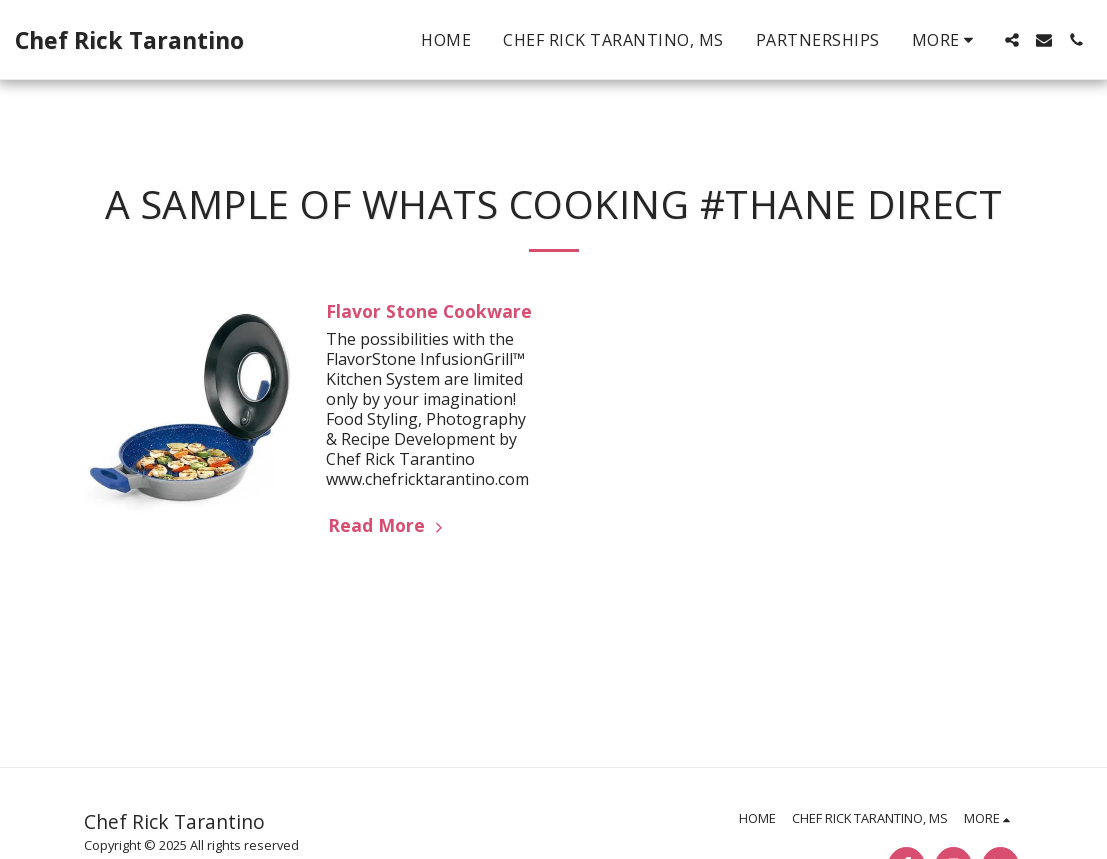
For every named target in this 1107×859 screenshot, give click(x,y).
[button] (1012, 40)
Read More (388, 525)
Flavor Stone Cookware (429, 311)
